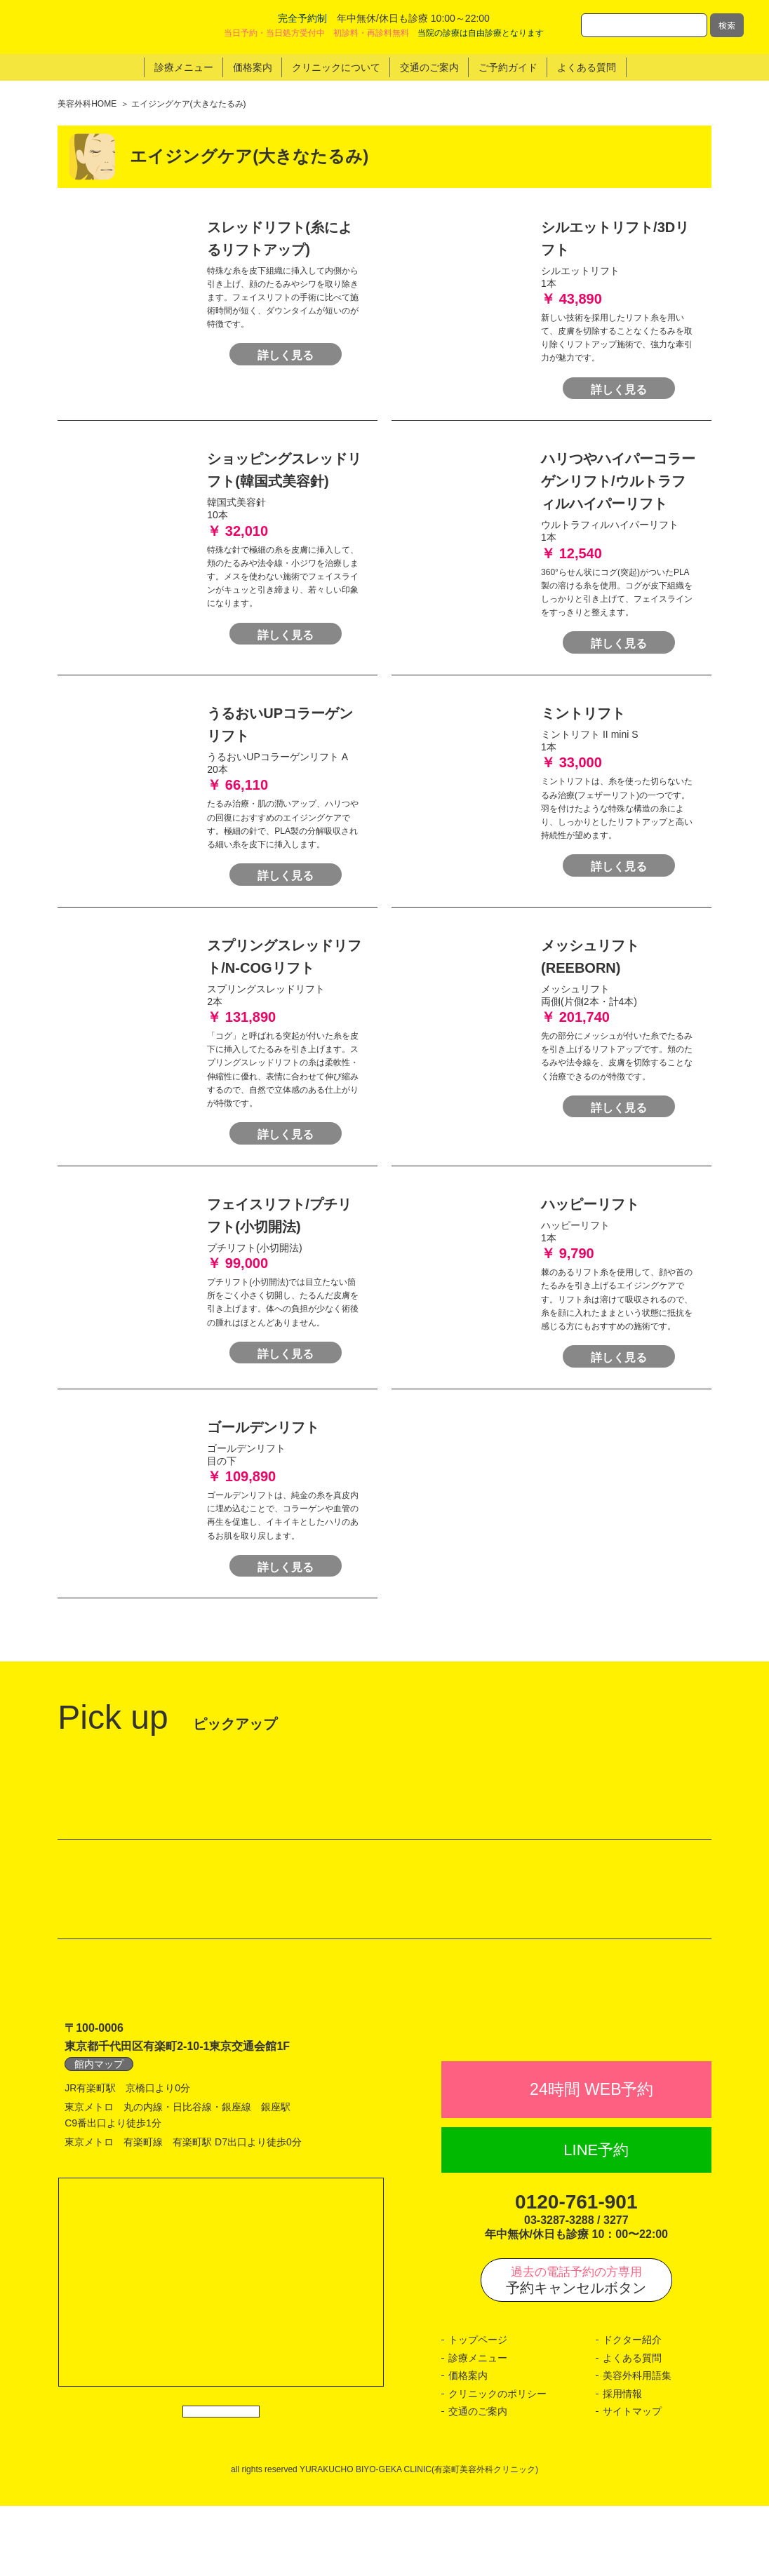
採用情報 (622, 2464)
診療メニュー (477, 2428)
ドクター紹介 (632, 2410)
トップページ (477, 2410)
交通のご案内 (477, 2482)
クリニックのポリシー (497, 2464)
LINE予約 (596, 2220)
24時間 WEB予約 (591, 2160)
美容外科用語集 (637, 2446)
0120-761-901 (576, 2273)
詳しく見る (286, 329)
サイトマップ (632, 2482)
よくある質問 (632, 2428)
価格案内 (468, 2446)
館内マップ (98, 2104)
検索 (726, 25)
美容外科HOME (87, 104)
